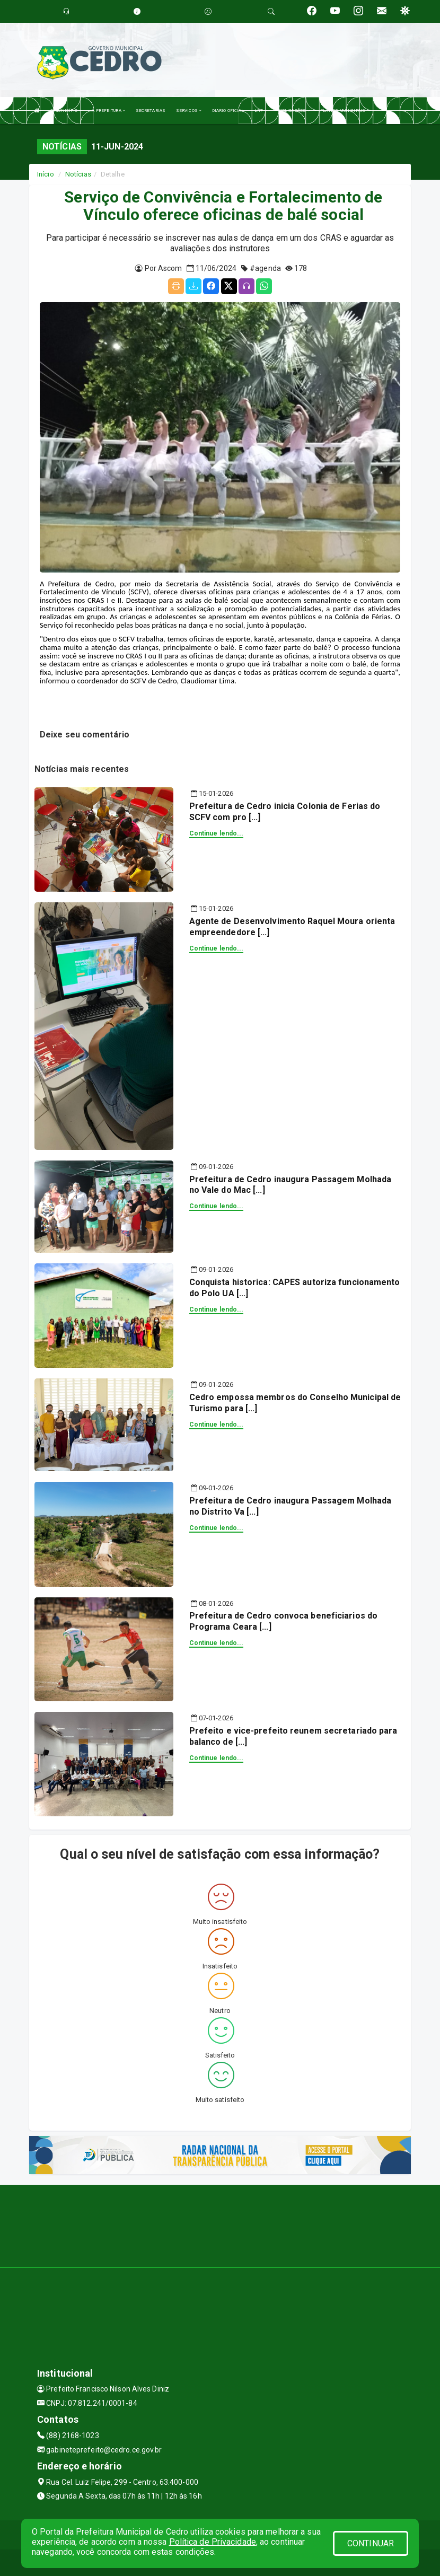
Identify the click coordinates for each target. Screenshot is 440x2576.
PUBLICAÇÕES (293, 110)
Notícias (78, 174)
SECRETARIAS (150, 110)
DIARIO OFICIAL (228, 110)
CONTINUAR (370, 2543)
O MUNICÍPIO (65, 110)
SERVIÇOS (188, 110)
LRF (260, 110)
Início (45, 174)
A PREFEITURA (108, 110)
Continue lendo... (216, 833)
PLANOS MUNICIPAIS (342, 110)
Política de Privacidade (212, 2542)
